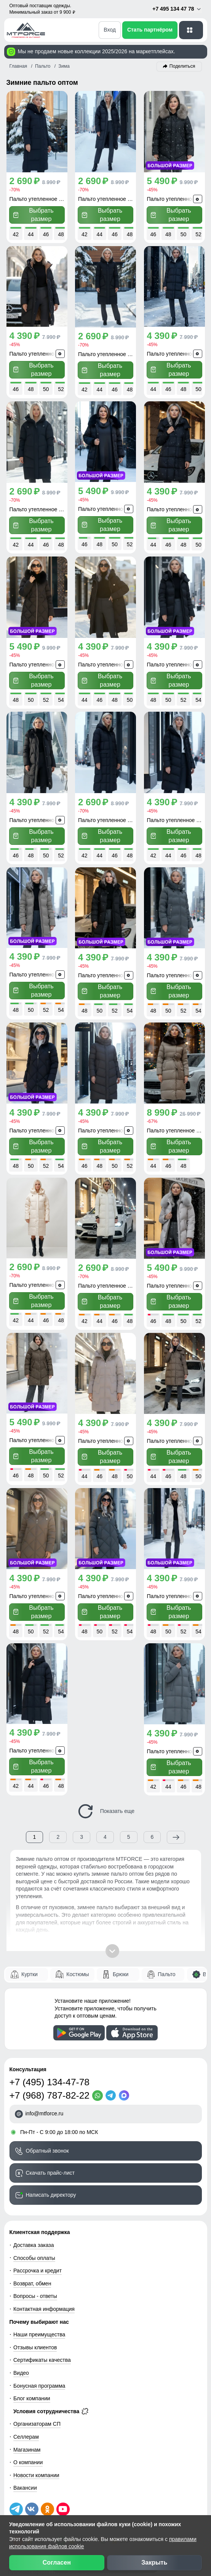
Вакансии (25, 2480)
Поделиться (182, 66)
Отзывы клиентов (35, 2340)
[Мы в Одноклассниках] (47, 2502)
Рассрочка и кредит (37, 2263)
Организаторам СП (37, 2417)
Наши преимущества (39, 2327)
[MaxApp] (125, 2088)
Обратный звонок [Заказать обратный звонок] (47, 2143)
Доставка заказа (33, 2238)
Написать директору (51, 2188)
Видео (21, 2366)
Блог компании (31, 2391)
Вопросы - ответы (35, 2289)
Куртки (29, 1967)
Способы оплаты (34, 2251)
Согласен (57, 2562)
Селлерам (26, 2430)
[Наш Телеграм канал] (16, 2502)
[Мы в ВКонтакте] (31, 2502)
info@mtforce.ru (45, 2106)
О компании (28, 2455)
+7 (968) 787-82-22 (50, 2088)
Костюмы (77, 1967)
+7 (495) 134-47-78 (50, 2075)
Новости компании (36, 2468)
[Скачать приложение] (79, 2025)
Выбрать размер (33, 214)
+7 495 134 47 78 (176, 9)
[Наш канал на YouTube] (63, 2502)
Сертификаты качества (42, 2353)
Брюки (120, 1967)
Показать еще (105, 1804)
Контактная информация (44, 2302)
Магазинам (26, 2442)
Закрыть (154, 2562)
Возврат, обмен (32, 2276)
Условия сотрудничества (50, 2404)
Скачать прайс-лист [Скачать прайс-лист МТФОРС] (50, 2166)
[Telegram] (112, 2088)
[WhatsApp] (98, 2088)
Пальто (166, 1967)
